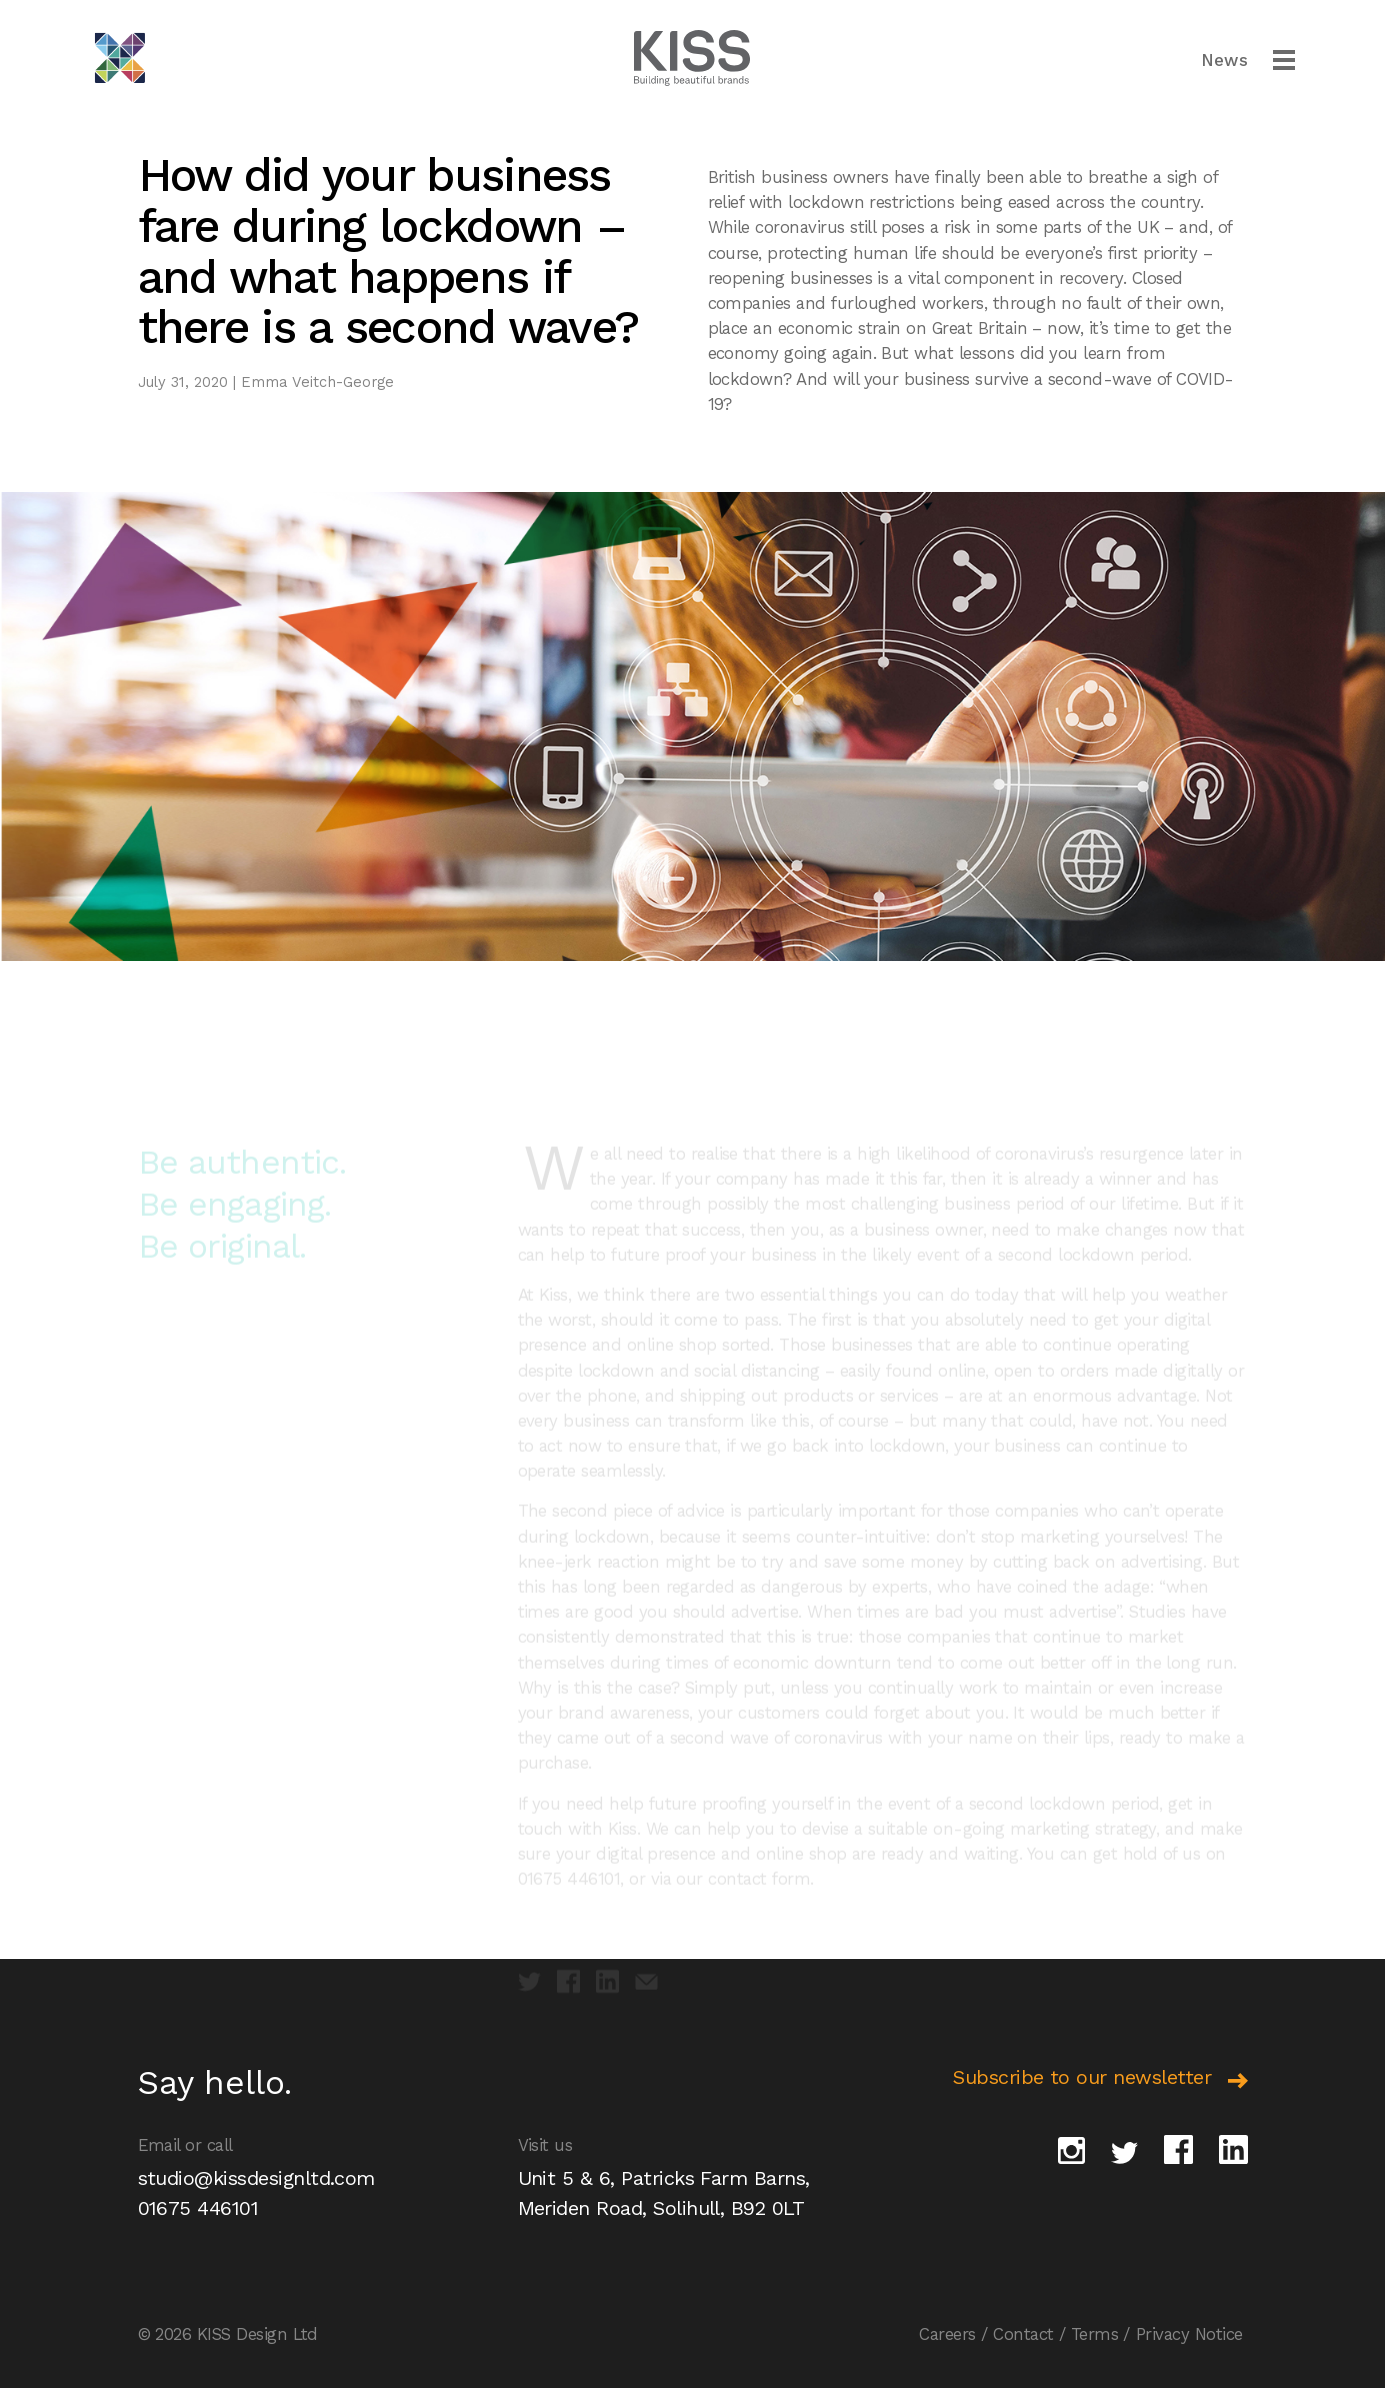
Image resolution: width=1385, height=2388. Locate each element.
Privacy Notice (1189, 2334)
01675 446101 (198, 2208)
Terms (1094, 2334)
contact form (759, 1893)
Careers (947, 2334)
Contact (1023, 2334)
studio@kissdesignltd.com (256, 2178)
